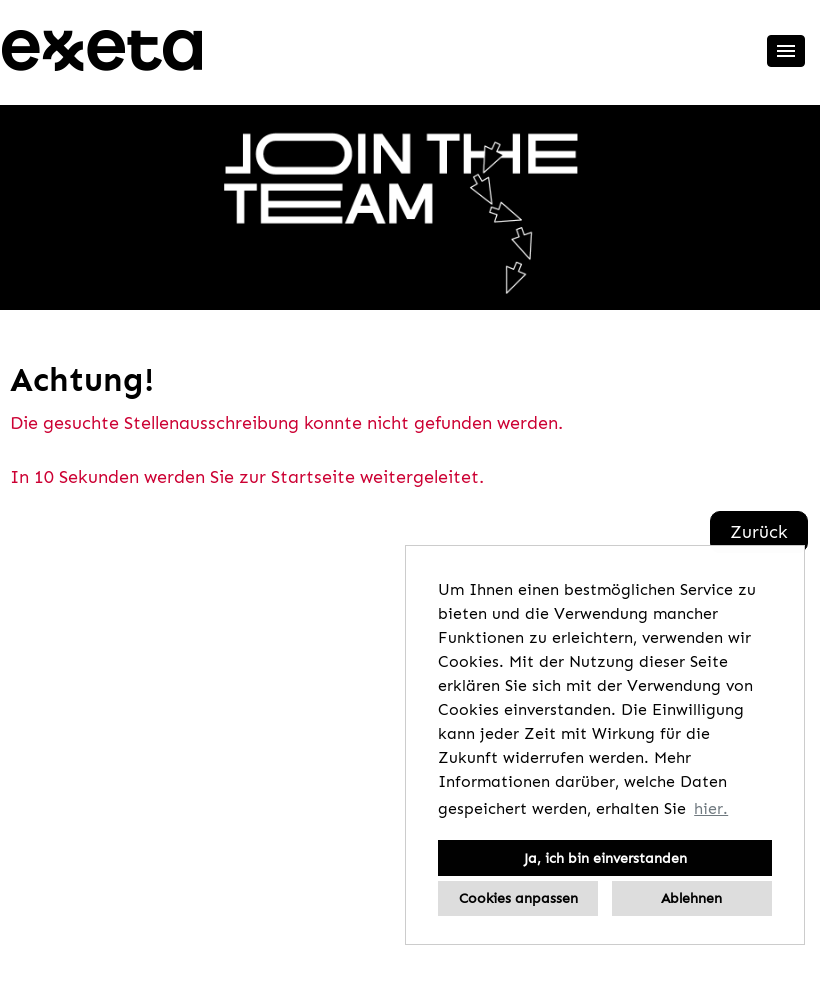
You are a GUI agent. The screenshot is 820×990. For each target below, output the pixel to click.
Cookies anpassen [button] (518, 898)
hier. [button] (711, 808)
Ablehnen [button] (691, 898)
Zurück (759, 532)
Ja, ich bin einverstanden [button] (605, 858)
